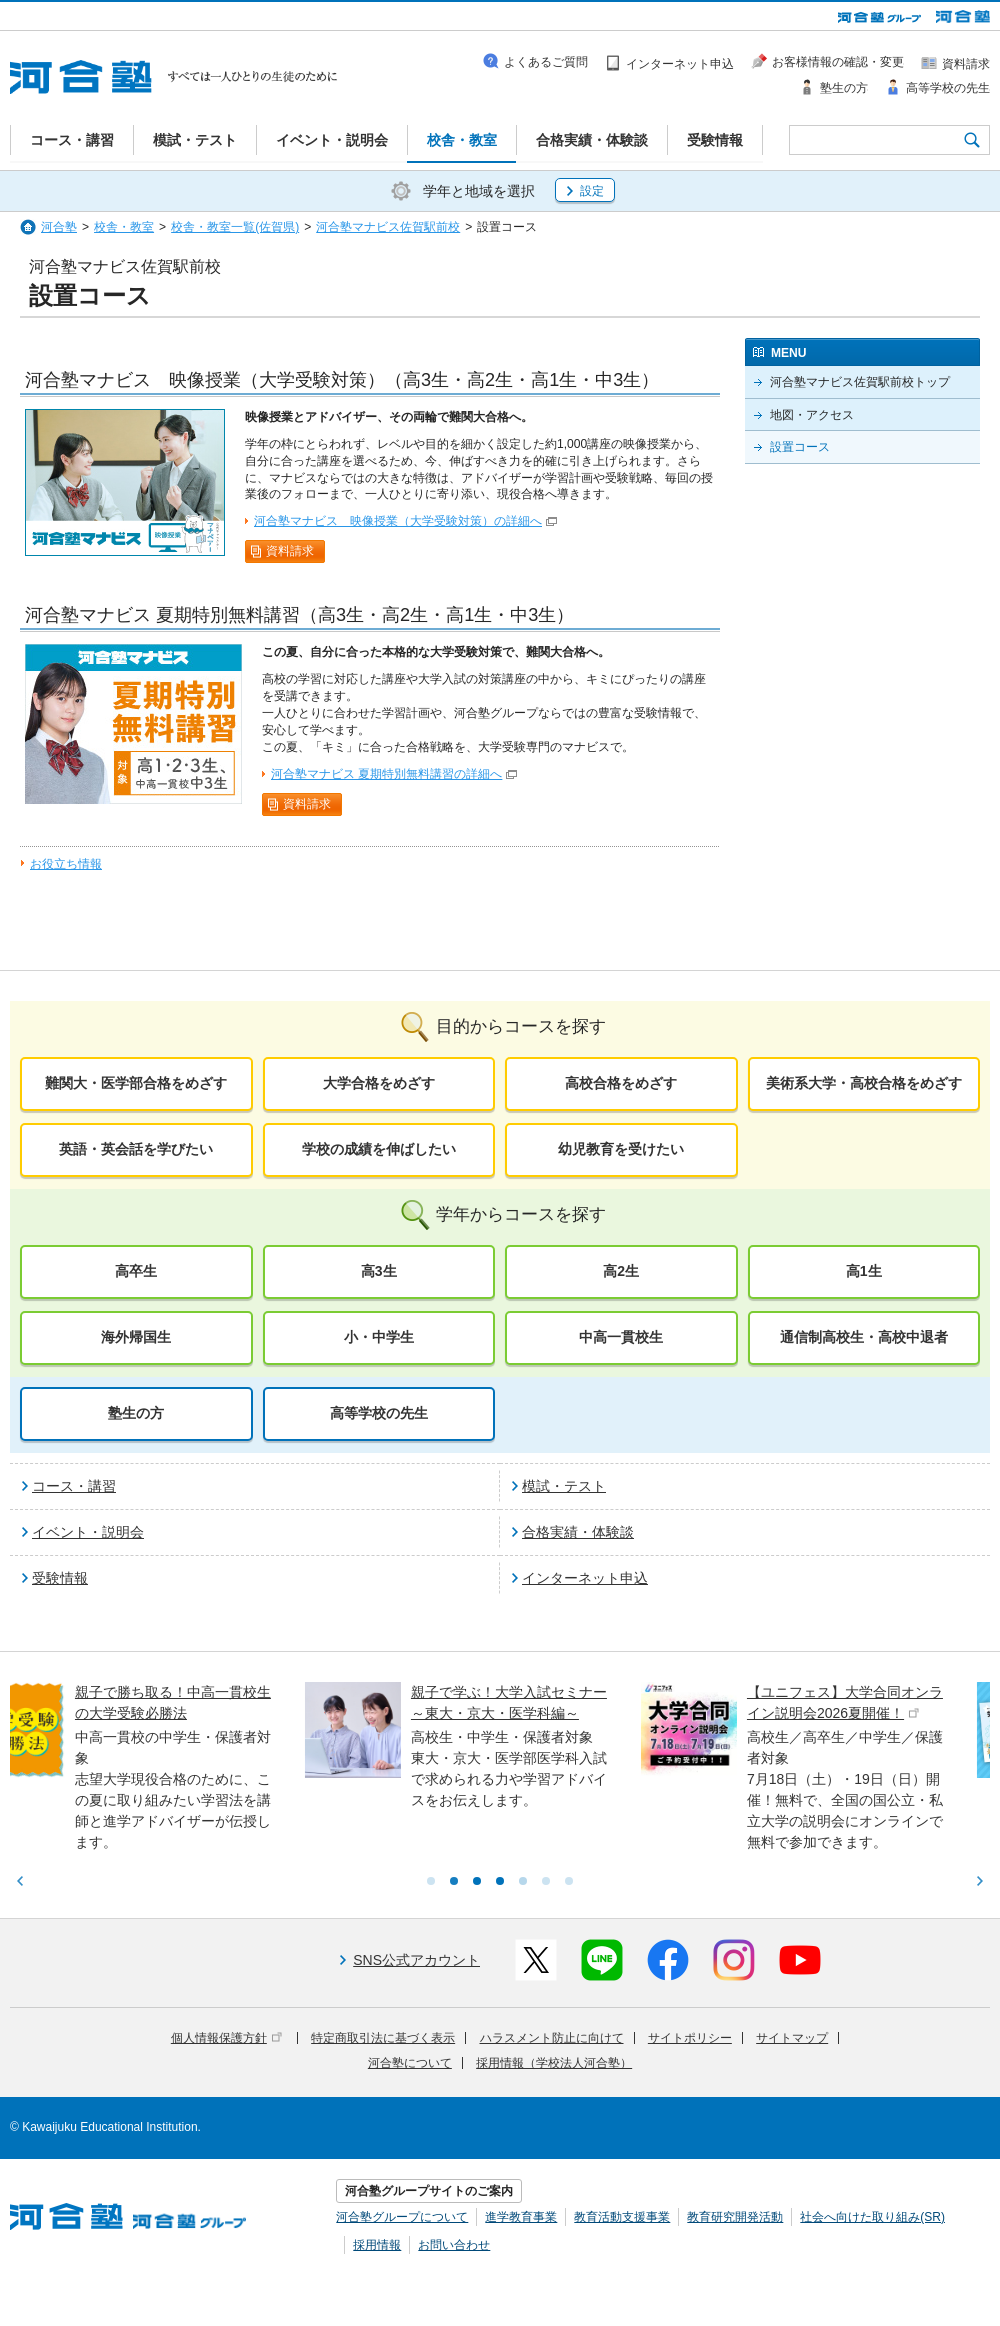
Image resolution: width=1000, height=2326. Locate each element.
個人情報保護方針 (226, 2038)
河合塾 (59, 227)
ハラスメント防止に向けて (552, 2038)
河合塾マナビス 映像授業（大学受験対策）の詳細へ (398, 521)
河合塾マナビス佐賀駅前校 (388, 227)
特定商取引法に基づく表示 (383, 2038)
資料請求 (290, 551)
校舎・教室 (124, 227)
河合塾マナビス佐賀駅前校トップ (860, 382)
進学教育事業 (521, 2217)
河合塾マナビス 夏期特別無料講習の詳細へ (386, 774)
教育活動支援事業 (622, 2217)
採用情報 (377, 2245)
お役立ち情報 (66, 864)
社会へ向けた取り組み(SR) (872, 2217)
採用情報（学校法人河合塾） (554, 2063)
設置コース (800, 447)
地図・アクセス (812, 415)
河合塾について (410, 2063)
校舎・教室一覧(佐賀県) (235, 227)
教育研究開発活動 (735, 2217)
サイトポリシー (690, 2038)
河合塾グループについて (402, 2217)
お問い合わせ (454, 2245)
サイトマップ (792, 2038)
